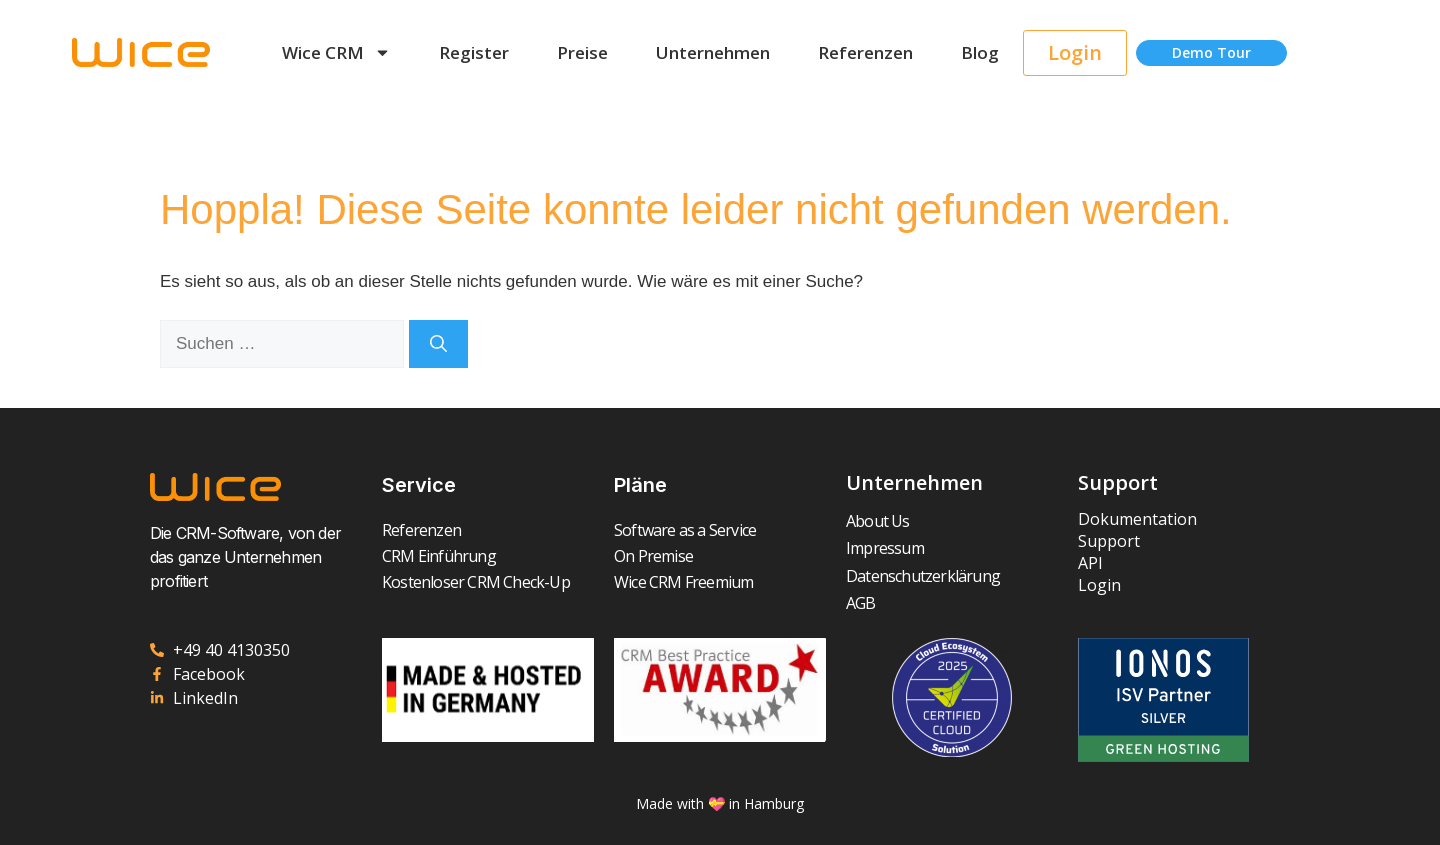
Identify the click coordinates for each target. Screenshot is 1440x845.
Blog (980, 52)
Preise (582, 52)
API (1090, 563)
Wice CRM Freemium (683, 582)
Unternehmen (713, 52)
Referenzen (865, 52)
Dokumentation (1137, 519)
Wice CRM (336, 52)
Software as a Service (685, 530)
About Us (878, 521)
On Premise (653, 556)
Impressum (885, 548)
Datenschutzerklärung (923, 576)
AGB (861, 603)
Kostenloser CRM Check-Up (476, 582)
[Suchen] (438, 344)
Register (474, 52)
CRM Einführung (439, 556)
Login (1099, 585)
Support (1109, 541)
